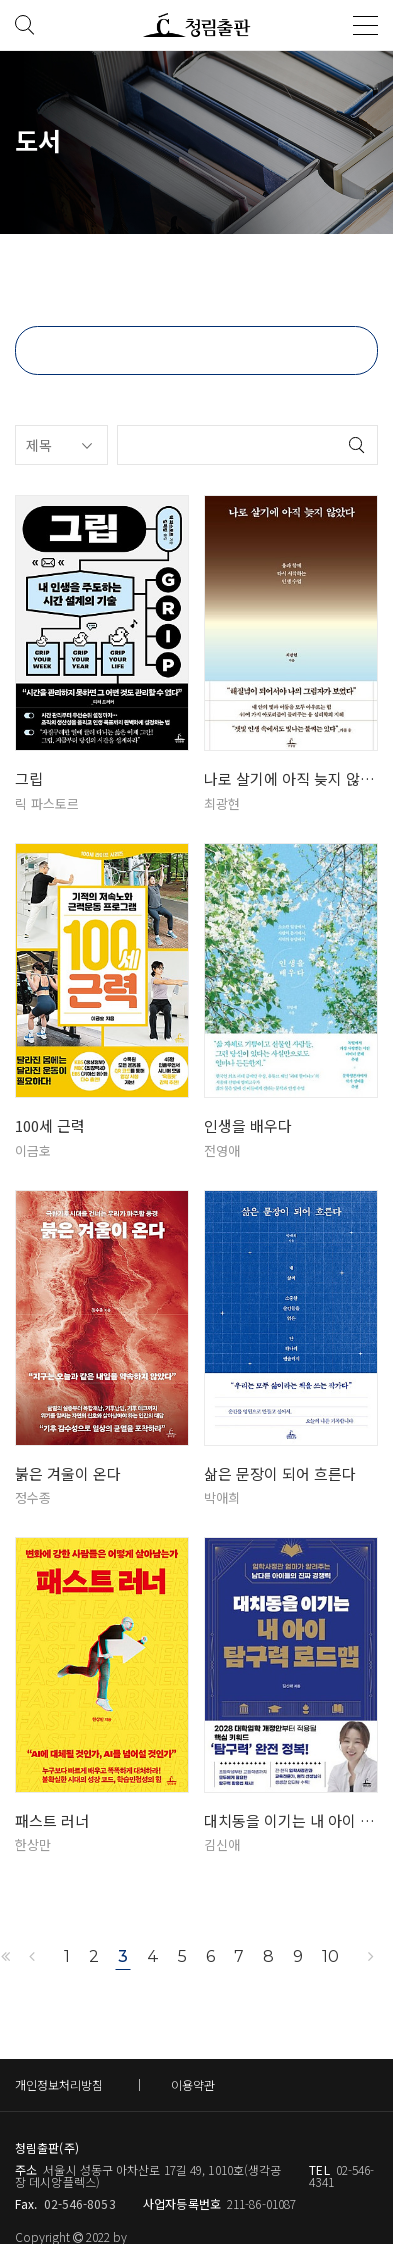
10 (330, 1956)
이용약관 (193, 2084)
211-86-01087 (261, 2203)
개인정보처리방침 (59, 2084)
